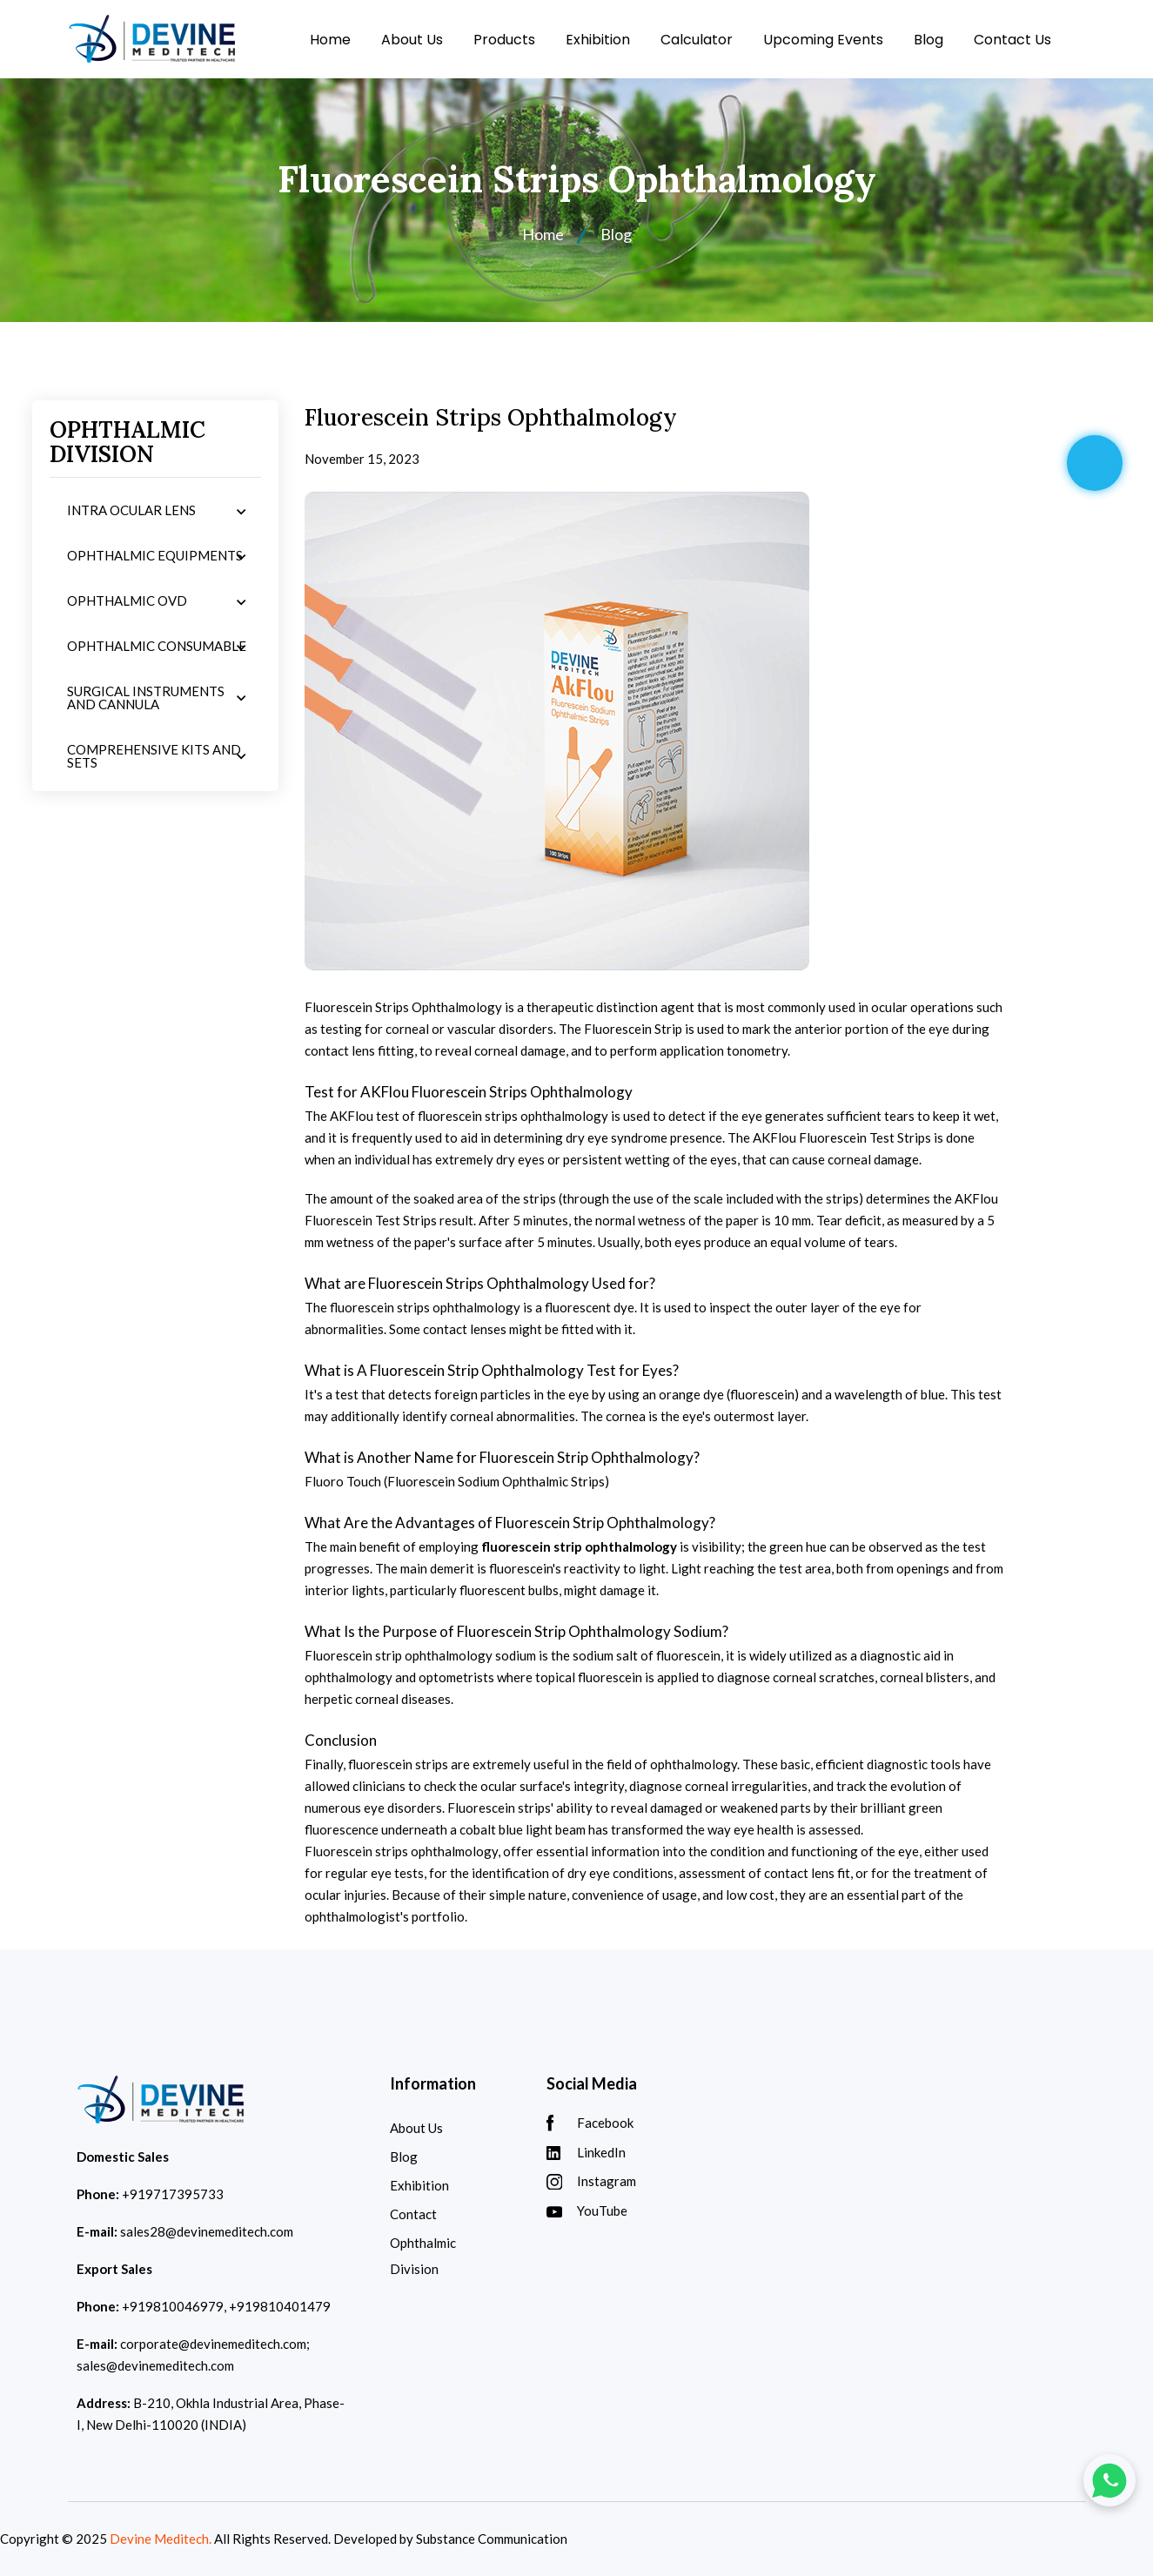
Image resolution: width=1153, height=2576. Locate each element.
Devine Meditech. (160, 2538)
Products (504, 40)
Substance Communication (491, 2538)
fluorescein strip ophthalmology (579, 1546)
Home (330, 40)
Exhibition (598, 40)
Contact (413, 2214)
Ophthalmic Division (423, 2256)
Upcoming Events (823, 40)
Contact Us (1012, 40)
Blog (928, 40)
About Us (412, 40)
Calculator (696, 40)
